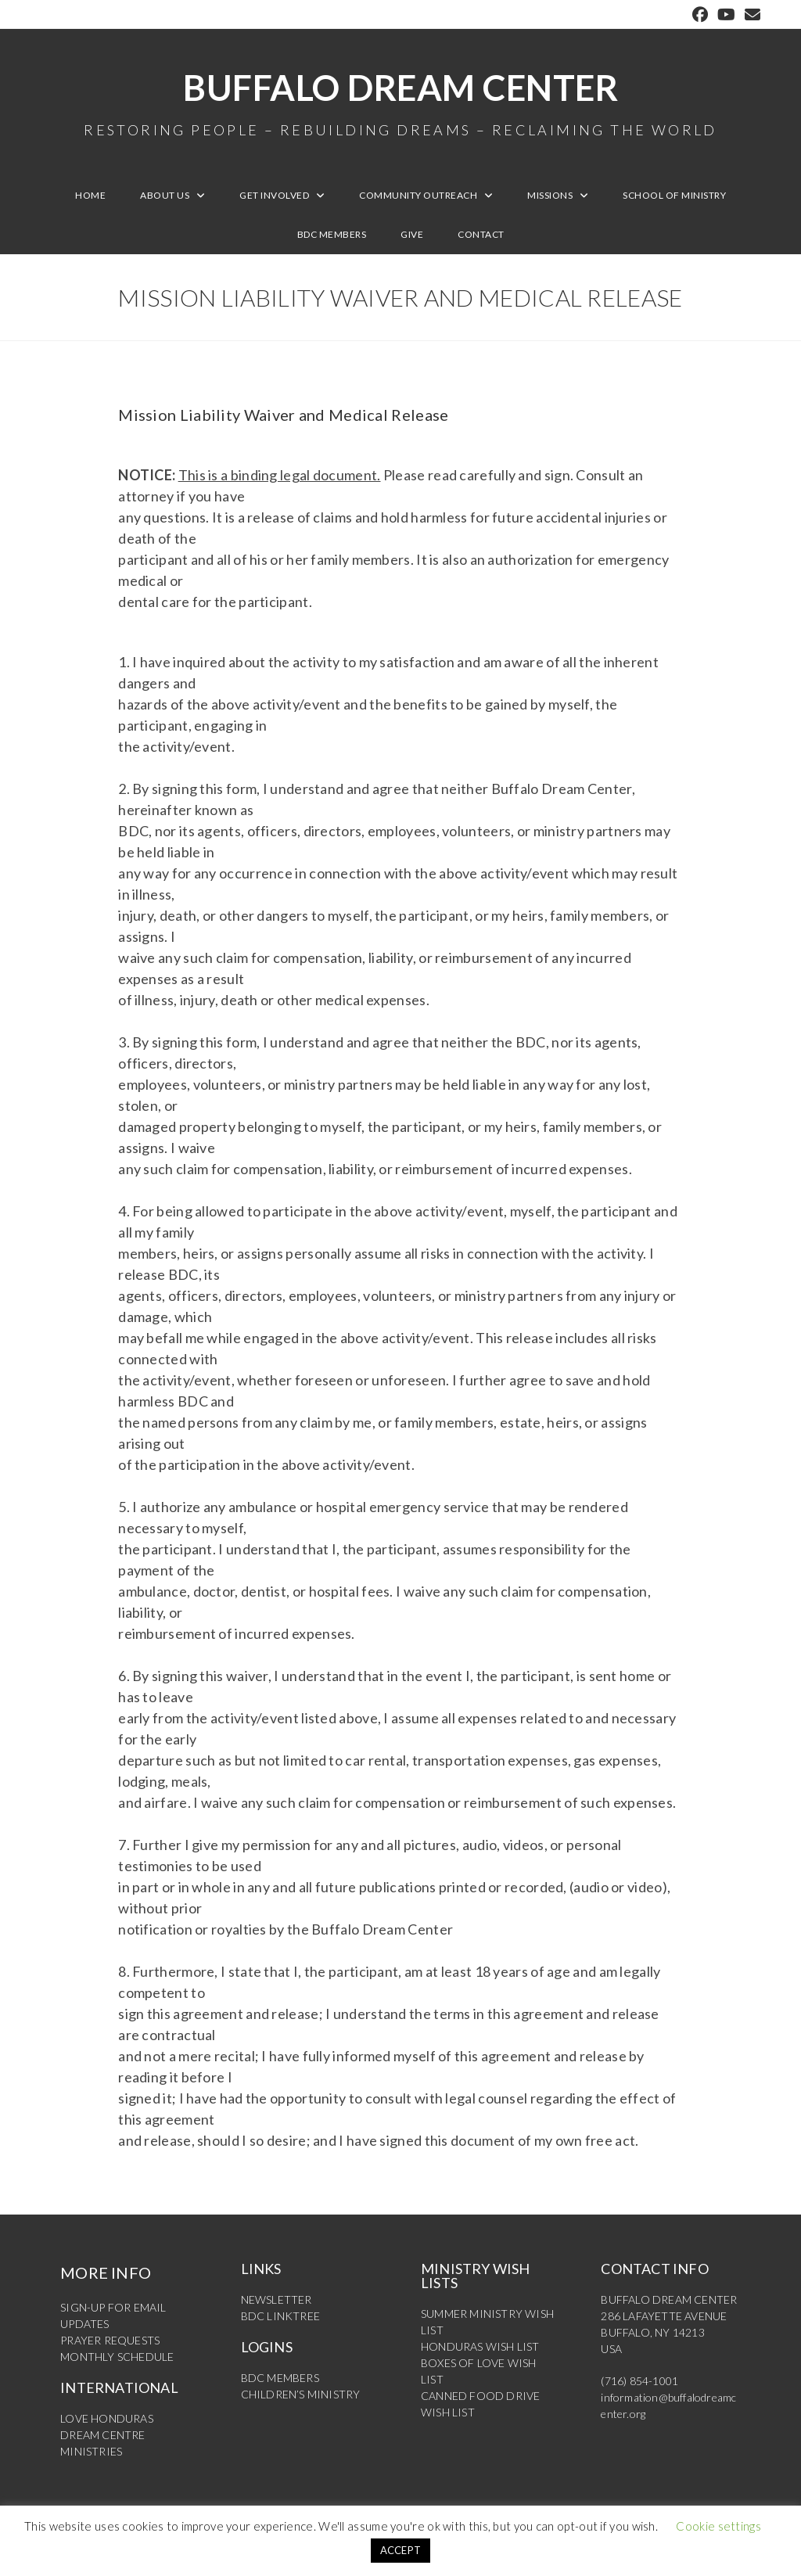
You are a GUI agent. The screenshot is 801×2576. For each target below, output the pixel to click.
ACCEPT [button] (401, 2550)
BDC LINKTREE (280, 2316)
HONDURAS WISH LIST (480, 2346)
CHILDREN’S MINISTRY (301, 2394)
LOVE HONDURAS (106, 2418)
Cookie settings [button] (718, 2526)
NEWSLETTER (276, 2299)
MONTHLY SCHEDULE (117, 2356)
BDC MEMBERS (280, 2377)
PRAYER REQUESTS (110, 2340)
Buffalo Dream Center (400, 101)
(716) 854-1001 (639, 2380)
